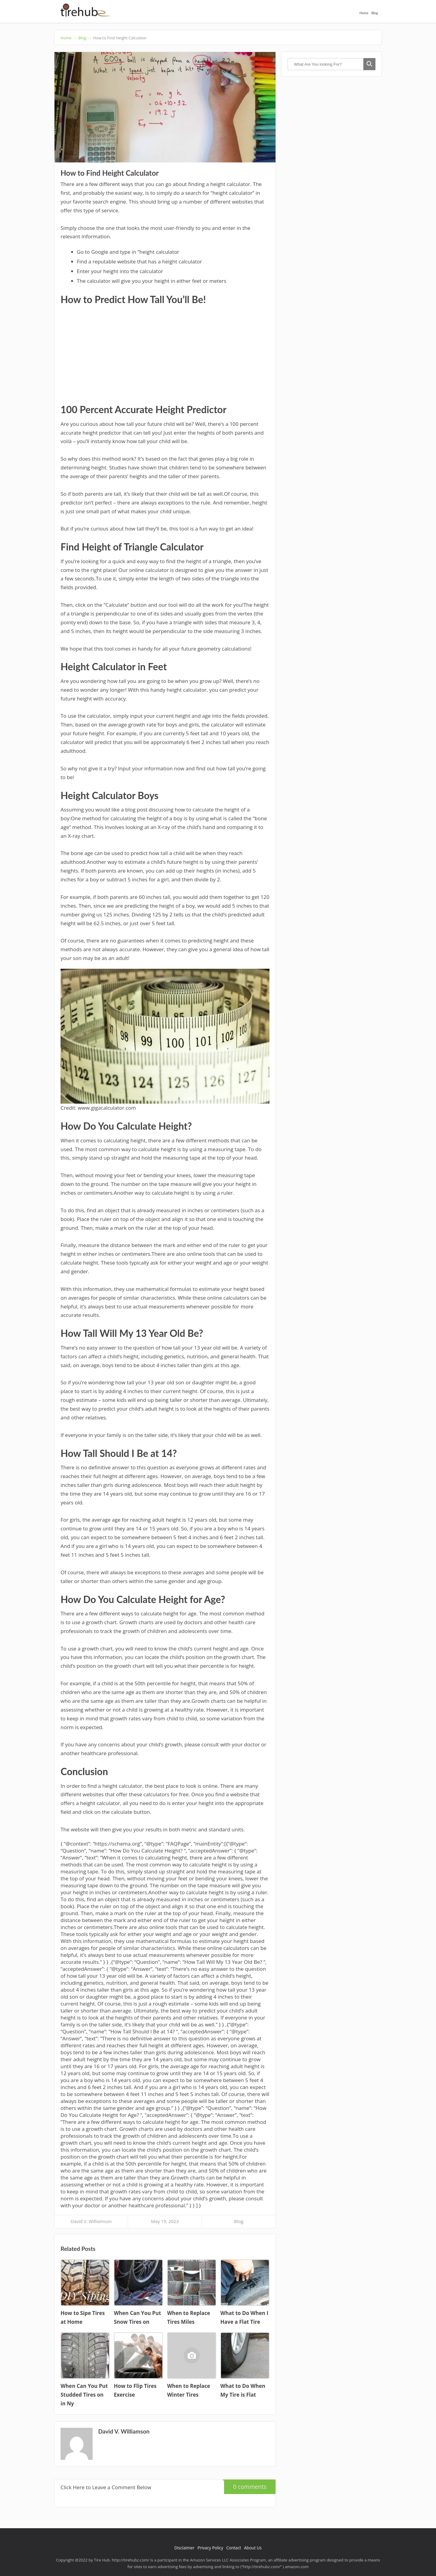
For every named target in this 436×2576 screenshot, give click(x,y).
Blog (374, 13)
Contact (233, 2548)
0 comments (245, 2485)
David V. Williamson (91, 2221)
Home (363, 13)
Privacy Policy (210, 2548)
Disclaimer (184, 2548)
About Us (253, 2548)
